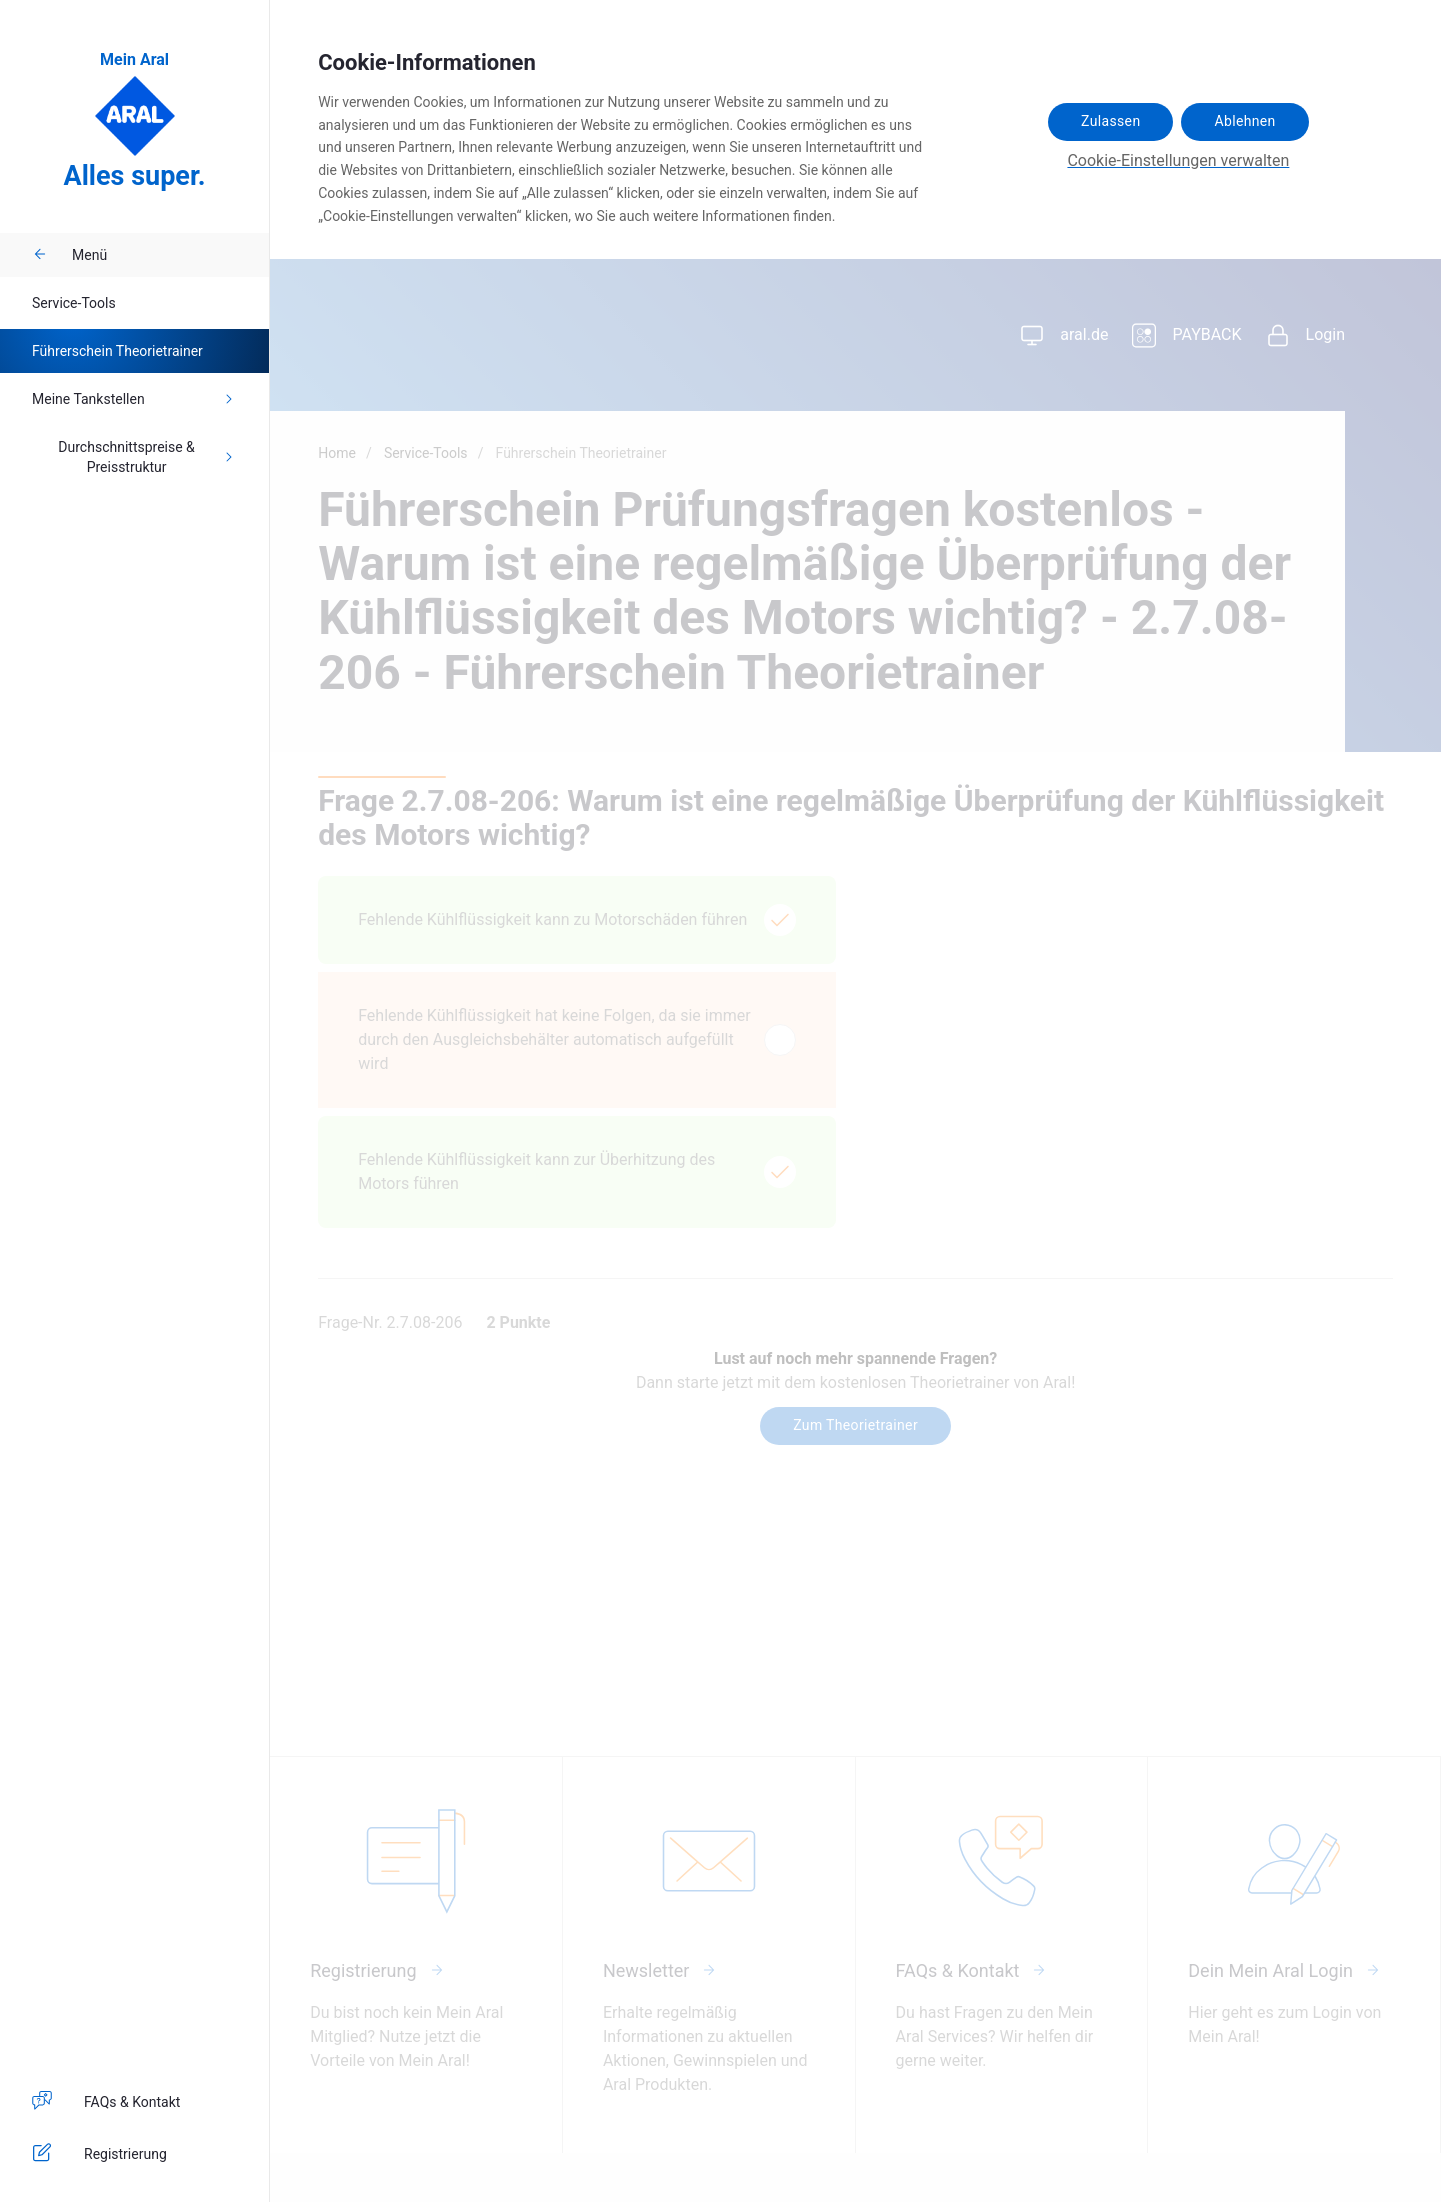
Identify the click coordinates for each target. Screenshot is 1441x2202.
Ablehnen (1244, 121)
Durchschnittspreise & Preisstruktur (147, 457)
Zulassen (1110, 121)
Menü (69, 255)
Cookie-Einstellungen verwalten (1178, 160)
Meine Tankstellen (134, 399)
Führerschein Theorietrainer (117, 351)
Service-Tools (74, 303)
